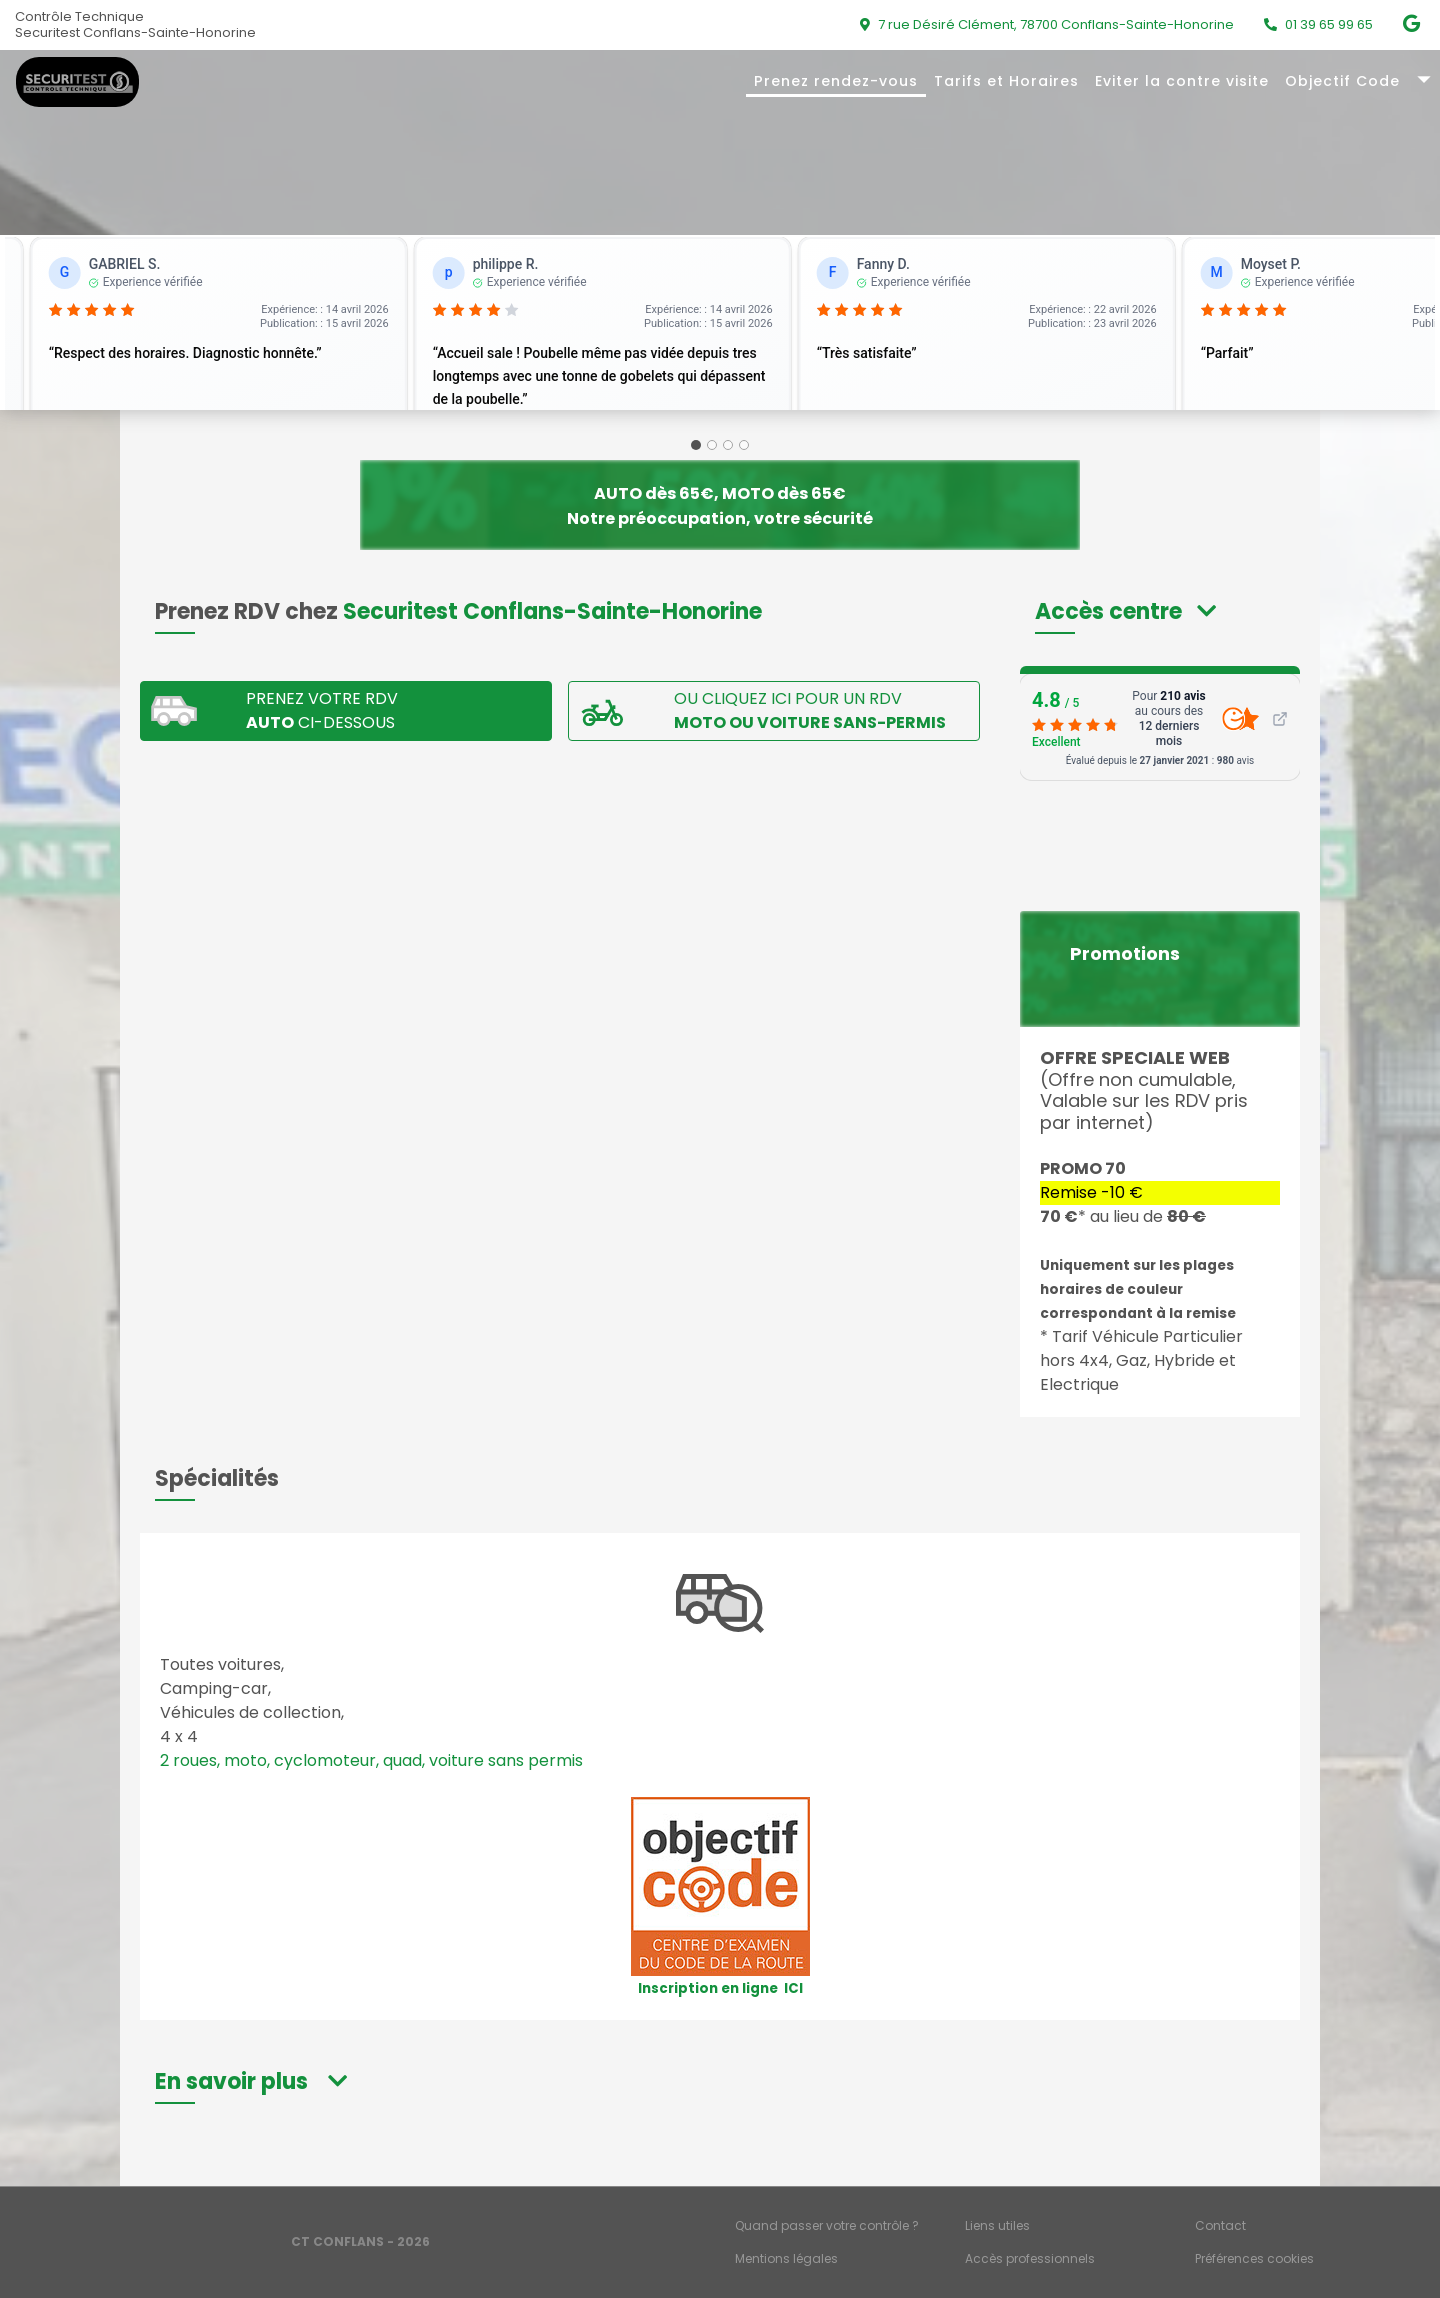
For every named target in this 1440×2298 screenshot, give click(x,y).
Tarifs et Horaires (1006, 81)
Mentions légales (786, 2258)
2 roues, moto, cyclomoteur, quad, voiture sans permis (371, 1760)
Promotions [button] (1125, 954)
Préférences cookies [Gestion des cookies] (1254, 2258)
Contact (1220, 2225)
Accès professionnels (1030, 2258)
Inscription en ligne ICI (720, 1988)
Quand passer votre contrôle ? (827, 2225)
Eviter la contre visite (1182, 81)
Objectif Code (1342, 81)
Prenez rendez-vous (836, 81)
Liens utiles (997, 2225)
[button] (1125, 611)
